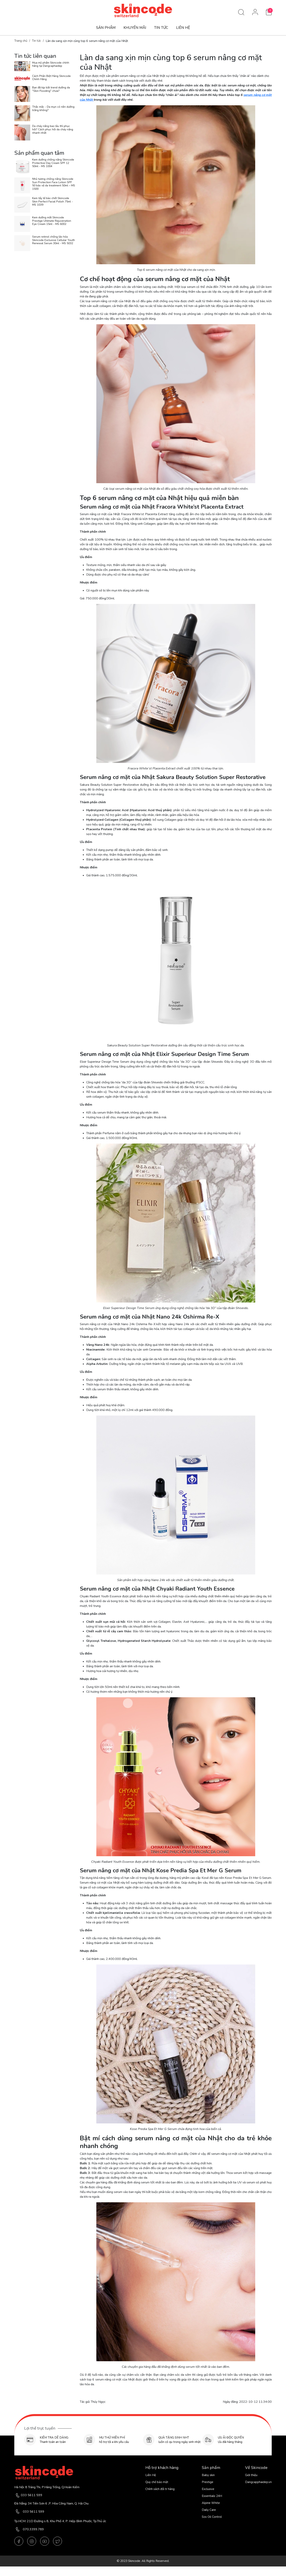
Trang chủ (20, 41)
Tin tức (36, 41)
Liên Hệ (150, 2475)
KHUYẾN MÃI (135, 27)
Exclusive (208, 2489)
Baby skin (208, 2475)
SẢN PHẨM (106, 27)
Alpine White (211, 2503)
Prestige (207, 2482)
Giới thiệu (251, 2475)
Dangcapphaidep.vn (258, 2482)
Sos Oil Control (212, 2517)
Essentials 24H (212, 2496)
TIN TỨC (161, 27)
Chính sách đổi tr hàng (160, 2489)
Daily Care (209, 2510)
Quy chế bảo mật (156, 2482)
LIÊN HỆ (183, 27)
